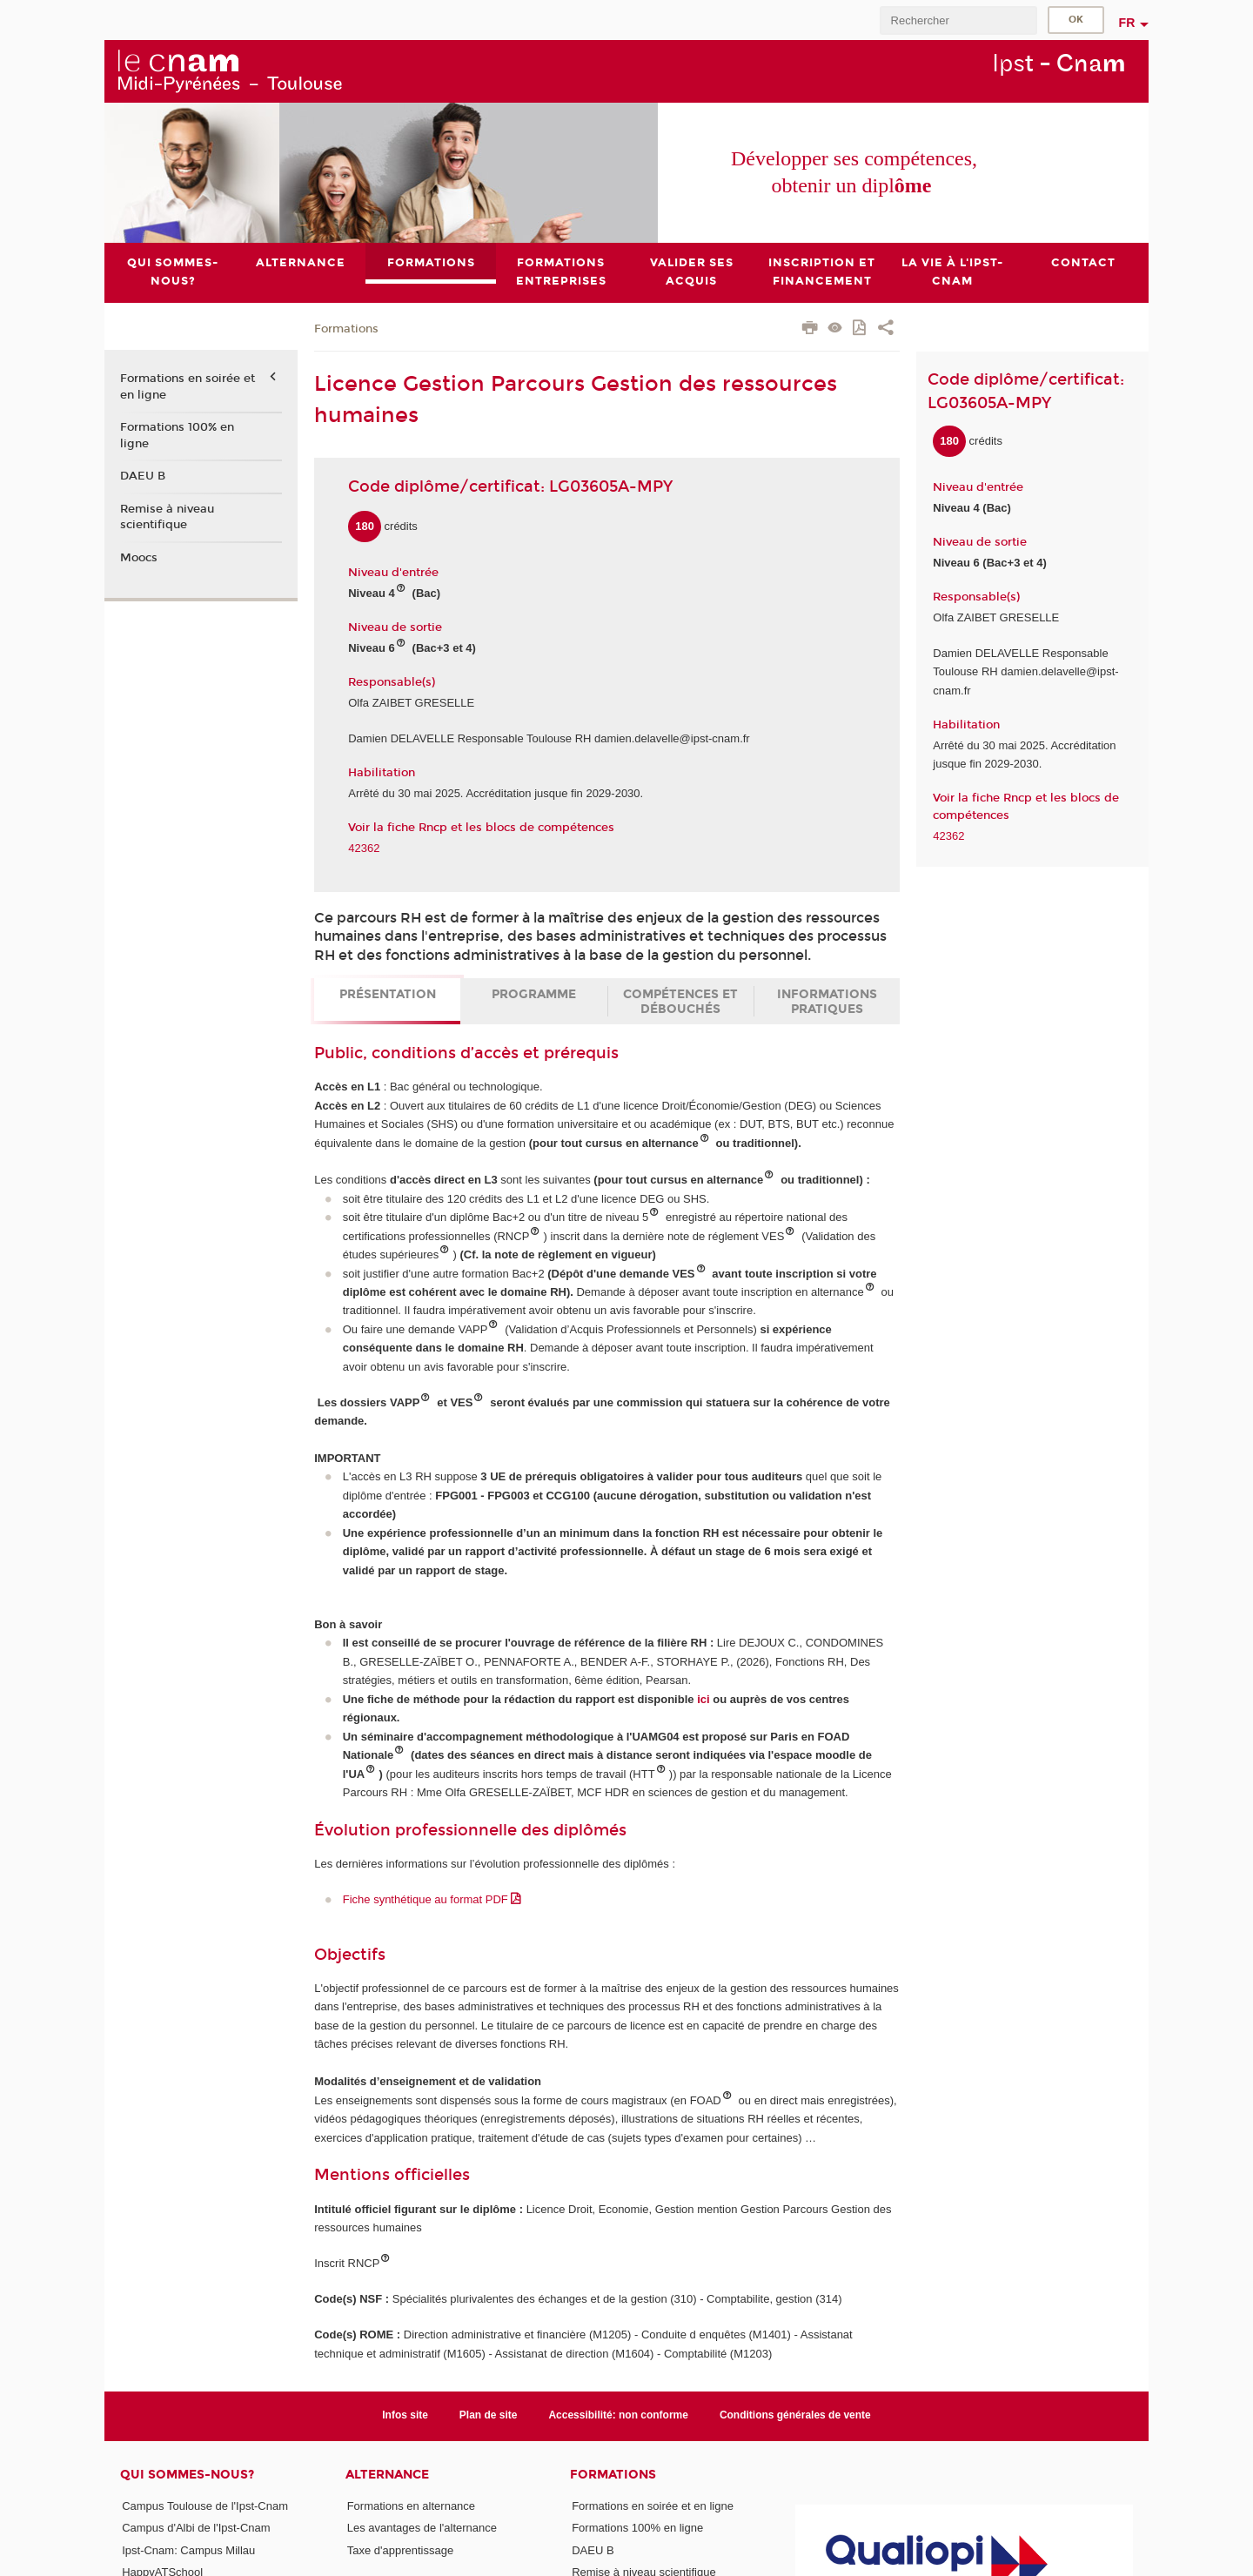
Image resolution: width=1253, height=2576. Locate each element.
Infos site (405, 2416)
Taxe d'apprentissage (400, 2550)
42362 (363, 848)
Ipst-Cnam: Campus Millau (188, 2550)
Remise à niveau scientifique (167, 517)
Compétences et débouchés (680, 1001)
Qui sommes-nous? (187, 2474)
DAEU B (142, 476)
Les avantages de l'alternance (422, 2527)
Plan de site (488, 2416)
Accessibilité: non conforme (618, 2416)
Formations (346, 329)
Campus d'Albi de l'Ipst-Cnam (196, 2527)
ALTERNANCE (387, 2474)
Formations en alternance (411, 2505)
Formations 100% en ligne (177, 435)
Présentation (387, 994)
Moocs (138, 558)
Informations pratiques (827, 1001)
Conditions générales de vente (795, 2416)
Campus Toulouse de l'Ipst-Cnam (205, 2505)
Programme (534, 994)
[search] (958, 20)
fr (1127, 23)
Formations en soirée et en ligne (187, 387)
